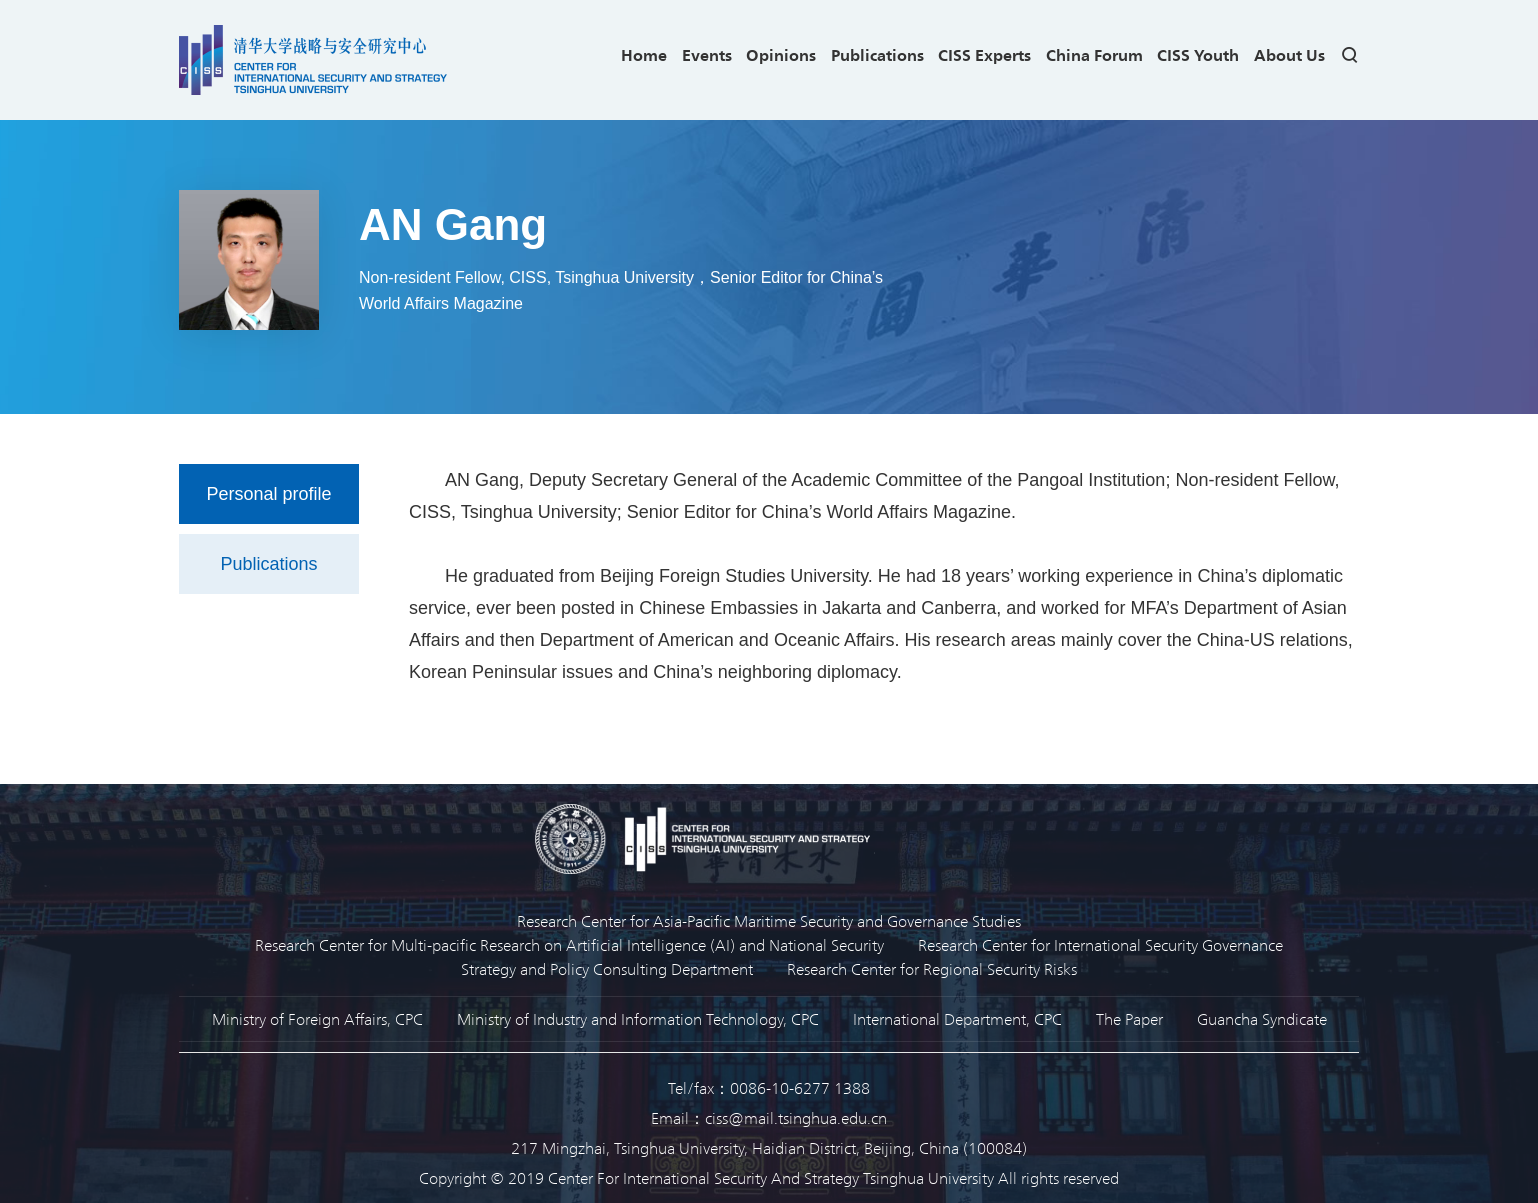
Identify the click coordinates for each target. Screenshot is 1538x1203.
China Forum (1094, 54)
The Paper (1129, 1018)
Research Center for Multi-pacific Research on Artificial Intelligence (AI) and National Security (569, 944)
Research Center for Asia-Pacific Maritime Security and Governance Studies (769, 920)
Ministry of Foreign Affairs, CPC (317, 1018)
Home (644, 54)
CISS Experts (984, 54)
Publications (877, 54)
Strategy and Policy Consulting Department (607, 968)
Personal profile (268, 494)
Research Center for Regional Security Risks (932, 968)
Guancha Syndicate (1262, 1018)
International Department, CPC (957, 1018)
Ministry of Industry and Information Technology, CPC (638, 1018)
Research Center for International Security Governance (1100, 944)
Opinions (781, 54)
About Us (1289, 54)
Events (707, 54)
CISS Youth (1198, 54)
